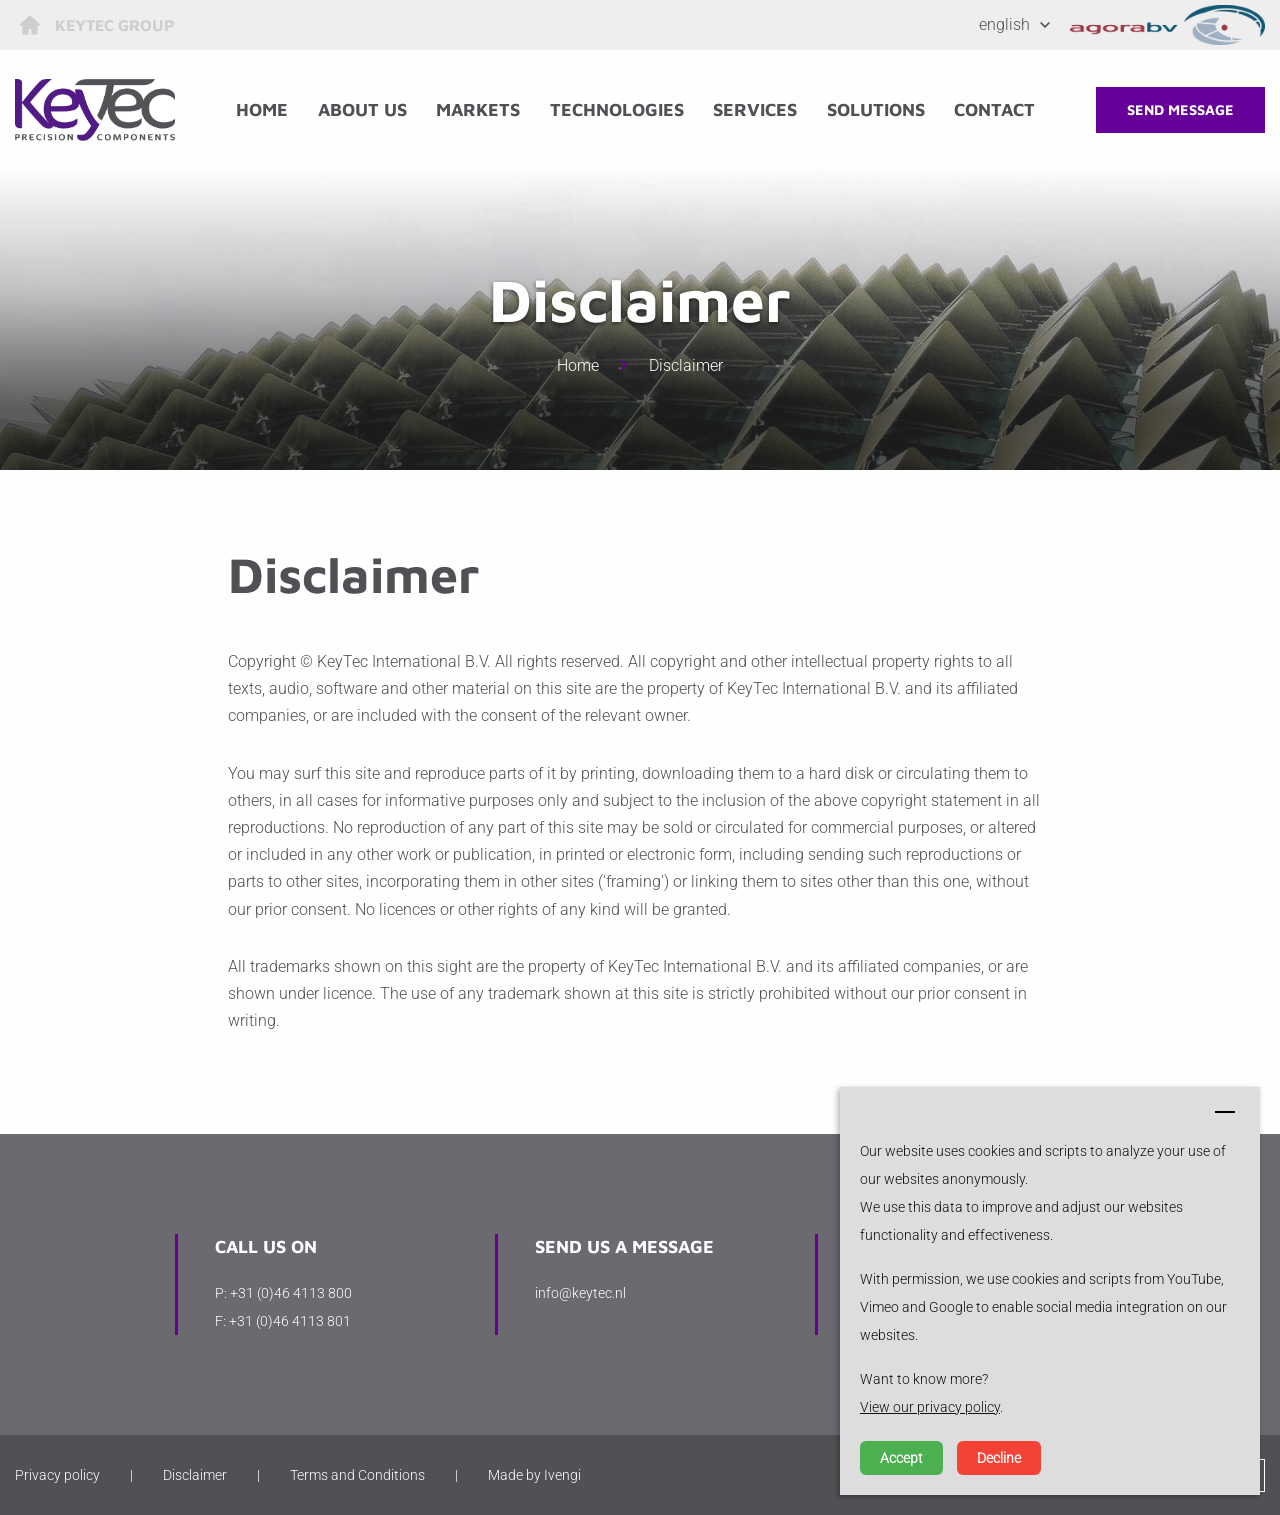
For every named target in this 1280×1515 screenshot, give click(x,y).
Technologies (617, 109)
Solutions (876, 109)
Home (262, 109)
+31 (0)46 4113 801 (290, 1321)
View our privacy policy (930, 1407)
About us (362, 109)
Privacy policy (57, 1475)
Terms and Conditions (357, 1475)
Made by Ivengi (534, 1475)
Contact (994, 109)
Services (755, 109)
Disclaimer (686, 365)
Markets (478, 109)
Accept (901, 1458)
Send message (1180, 109)
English (1004, 24)
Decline (999, 1458)
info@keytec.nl (580, 1293)
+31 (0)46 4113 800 (291, 1293)
